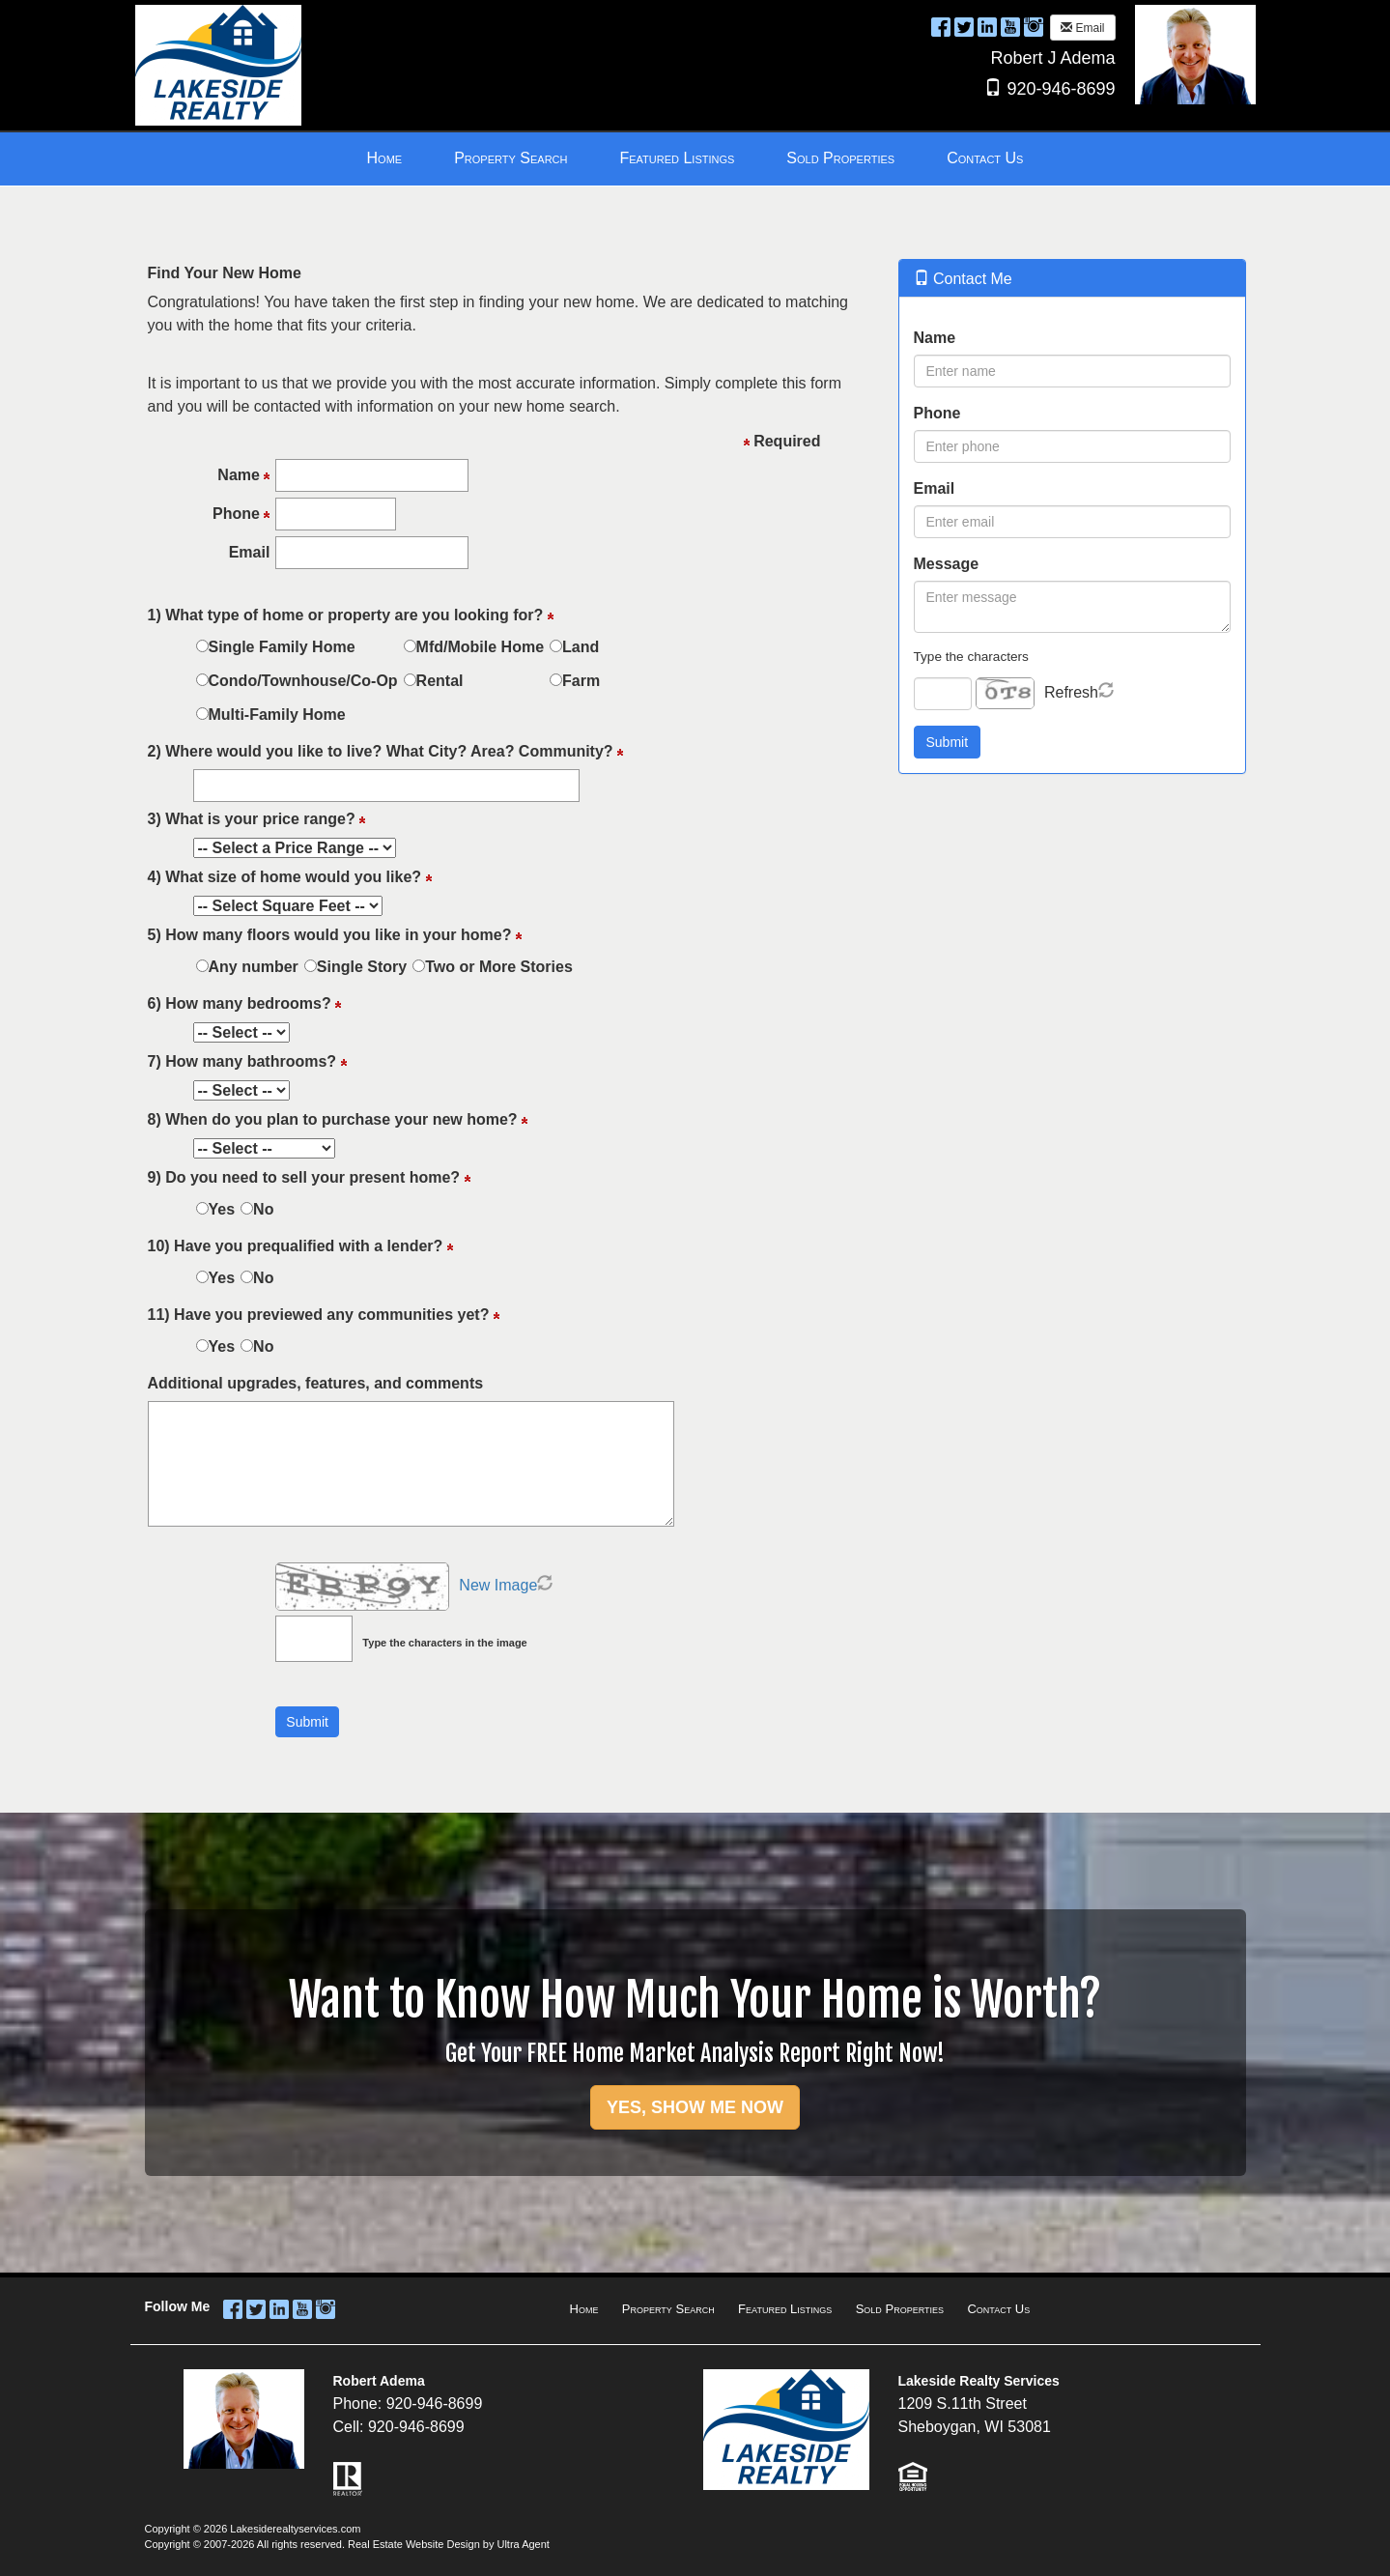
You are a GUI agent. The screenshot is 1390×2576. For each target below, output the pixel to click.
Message (946, 564)
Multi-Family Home (277, 714)
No (263, 1209)
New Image (498, 1585)
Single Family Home (282, 647)
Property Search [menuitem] (510, 158)
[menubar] (695, 159)
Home (584, 2309)
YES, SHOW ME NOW (695, 2107)
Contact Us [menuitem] (985, 158)
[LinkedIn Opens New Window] (987, 26)
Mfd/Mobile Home (480, 647)
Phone (937, 413)
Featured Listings (785, 2309)
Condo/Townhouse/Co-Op (303, 681)
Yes (222, 1209)
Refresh (1071, 692)
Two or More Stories (499, 967)
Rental (440, 681)
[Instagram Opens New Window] (1033, 26)
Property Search (668, 2309)
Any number (253, 967)
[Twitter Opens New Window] (964, 26)
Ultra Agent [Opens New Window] (522, 2544)
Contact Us (998, 2309)
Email (1082, 28)
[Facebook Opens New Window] (940, 26)
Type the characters (971, 656)
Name (935, 337)
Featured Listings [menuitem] (676, 158)
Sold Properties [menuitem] (840, 158)
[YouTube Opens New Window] (1010, 26)
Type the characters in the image (444, 1642)
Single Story (362, 967)
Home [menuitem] (385, 158)
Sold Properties (900, 2309)
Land (580, 647)
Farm (581, 681)
